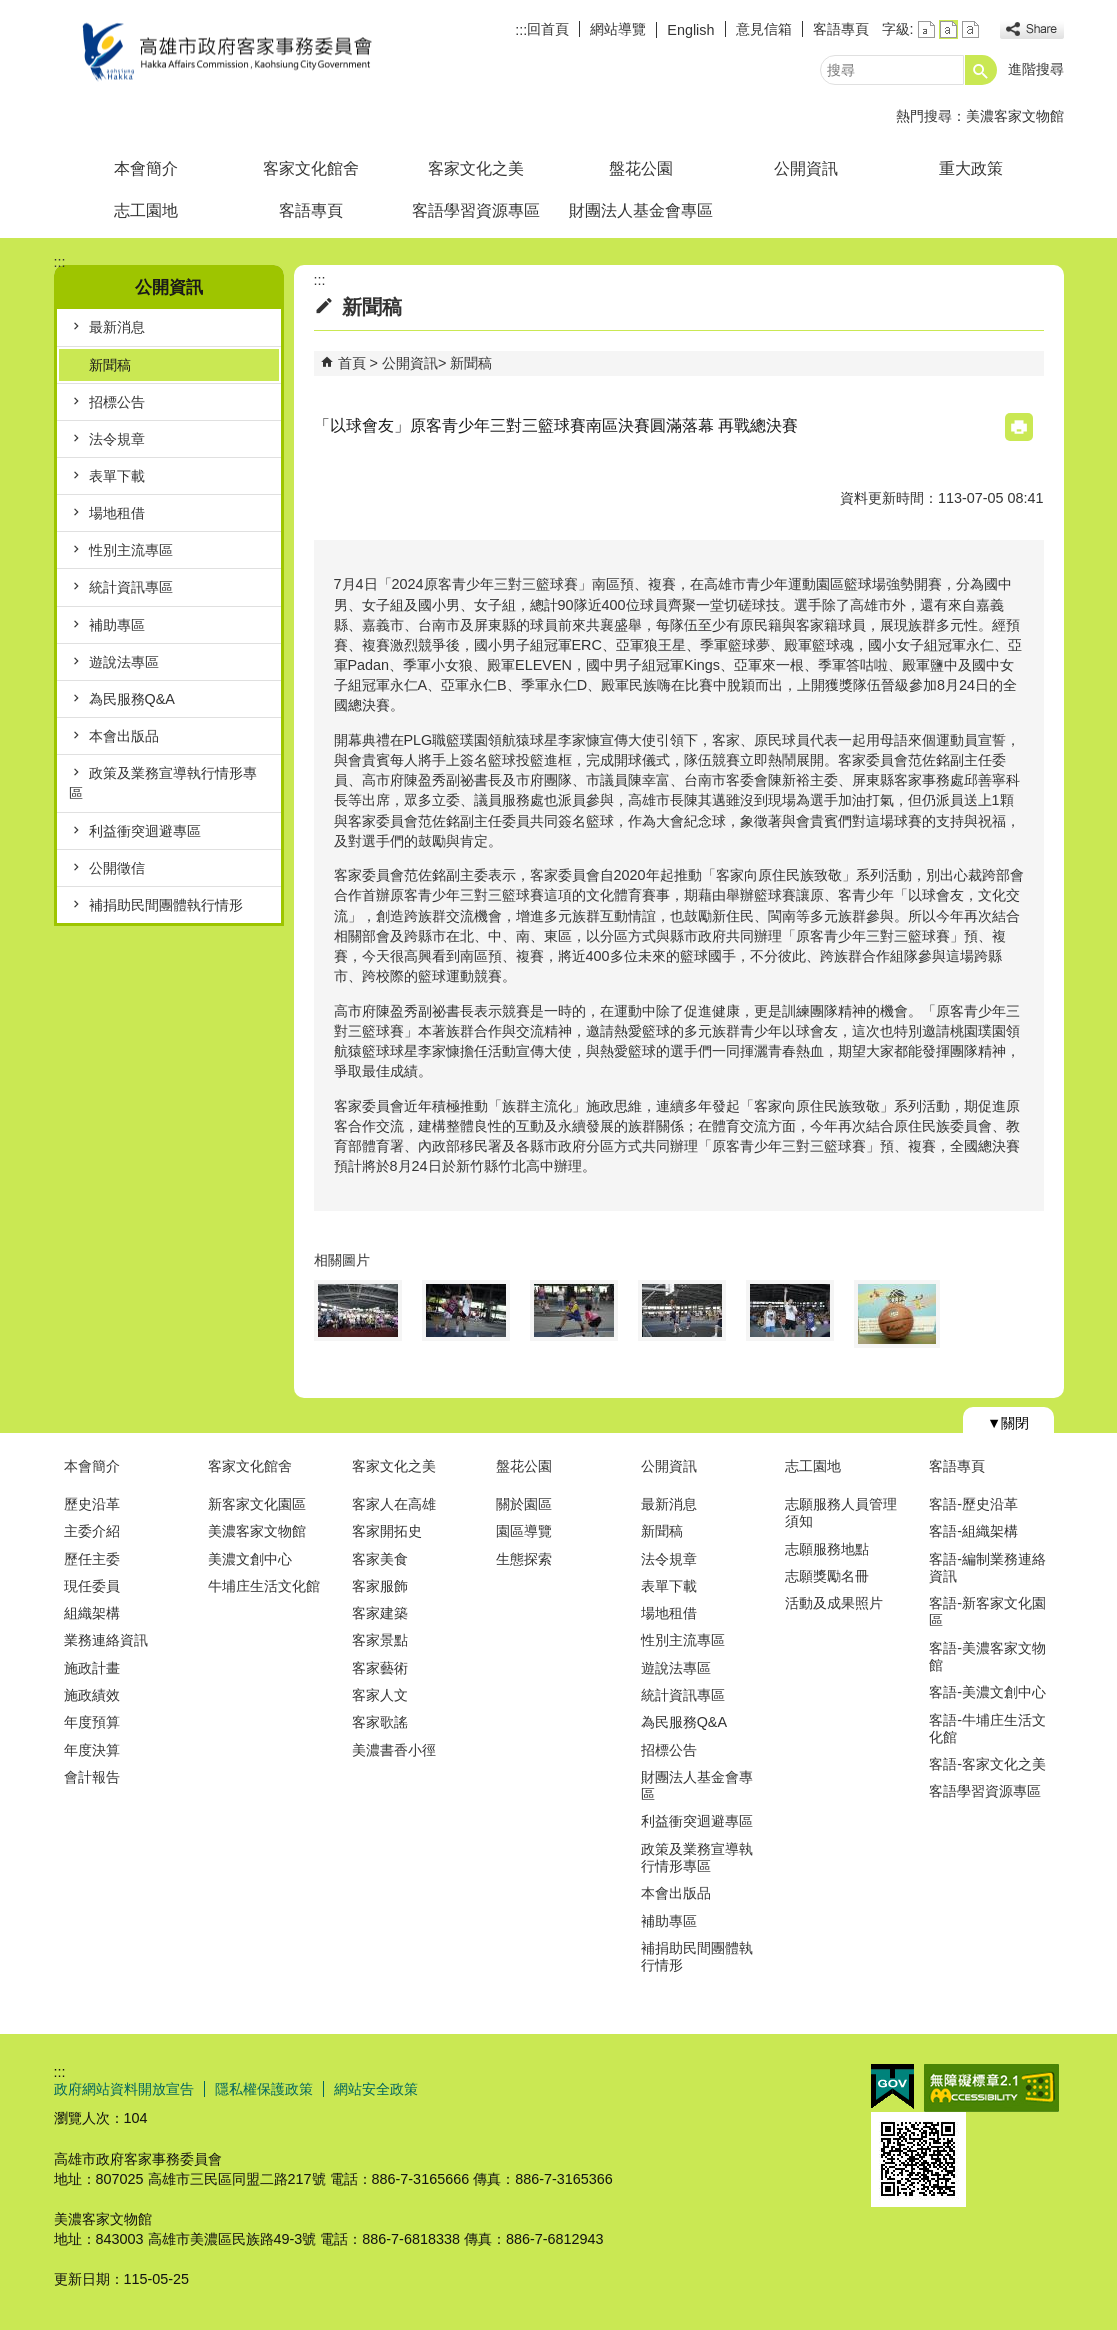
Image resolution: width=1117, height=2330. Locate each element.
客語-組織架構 (973, 1531)
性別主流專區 (131, 550)
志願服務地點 (827, 1549)
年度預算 (92, 1722)
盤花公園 (641, 168)
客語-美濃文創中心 (987, 1692)
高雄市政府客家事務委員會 (223, 53)
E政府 (892, 2086)
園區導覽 (524, 1531)
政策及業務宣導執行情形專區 (163, 783)
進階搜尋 (1036, 69)
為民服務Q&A (132, 699)
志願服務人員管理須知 (841, 1512)
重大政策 (971, 168)
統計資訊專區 (131, 587)
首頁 (352, 363)
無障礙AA (991, 2088)
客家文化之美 (476, 168)
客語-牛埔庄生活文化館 (987, 1728)
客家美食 (380, 1559)
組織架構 (92, 1613)
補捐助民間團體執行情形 (166, 905)
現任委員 (92, 1586)
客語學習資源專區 (476, 210)
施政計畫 (92, 1668)
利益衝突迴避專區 (145, 831)
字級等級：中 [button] (948, 29)
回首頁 (548, 29)
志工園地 (146, 210)
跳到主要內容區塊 (10, 10)
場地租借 (117, 513)
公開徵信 (117, 868)
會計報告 (92, 1777)
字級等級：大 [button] (970, 29)
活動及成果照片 (834, 1603)
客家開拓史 (387, 1531)
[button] (981, 70)
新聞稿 (110, 365)
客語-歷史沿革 (973, 1504)
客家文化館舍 (311, 168)
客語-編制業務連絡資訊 (987, 1567)
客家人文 (380, 1695)
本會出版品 (124, 736)
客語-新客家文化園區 (987, 1611)
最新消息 (117, 327)
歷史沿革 (92, 1504)
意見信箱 (764, 29)
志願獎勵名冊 (827, 1576)
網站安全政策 (376, 2089)
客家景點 (380, 1640)
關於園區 (524, 1504)
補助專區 (117, 625)
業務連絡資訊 (106, 1640)
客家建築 (380, 1613)
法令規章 (117, 439)
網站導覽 (618, 29)
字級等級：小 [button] (926, 29)
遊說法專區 (124, 662)
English (690, 30)
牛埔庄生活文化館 (264, 1586)
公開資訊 (806, 168)
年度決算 (92, 1750)
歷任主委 (92, 1559)
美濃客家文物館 (1015, 116)
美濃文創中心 (250, 1559)
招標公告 (117, 402)
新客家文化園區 (257, 1504)
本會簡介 (146, 168)
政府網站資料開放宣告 (124, 2089)
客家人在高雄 (394, 1504)
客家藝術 (380, 1668)
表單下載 (117, 476)
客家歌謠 (380, 1722)
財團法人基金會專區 (641, 210)
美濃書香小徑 (394, 1750)
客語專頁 (841, 29)
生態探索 (524, 1559)
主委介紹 (92, 1531)
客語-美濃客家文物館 (987, 1656)
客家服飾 (380, 1586)
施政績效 (92, 1695)
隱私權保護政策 (264, 2089)
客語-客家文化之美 (987, 1764)
